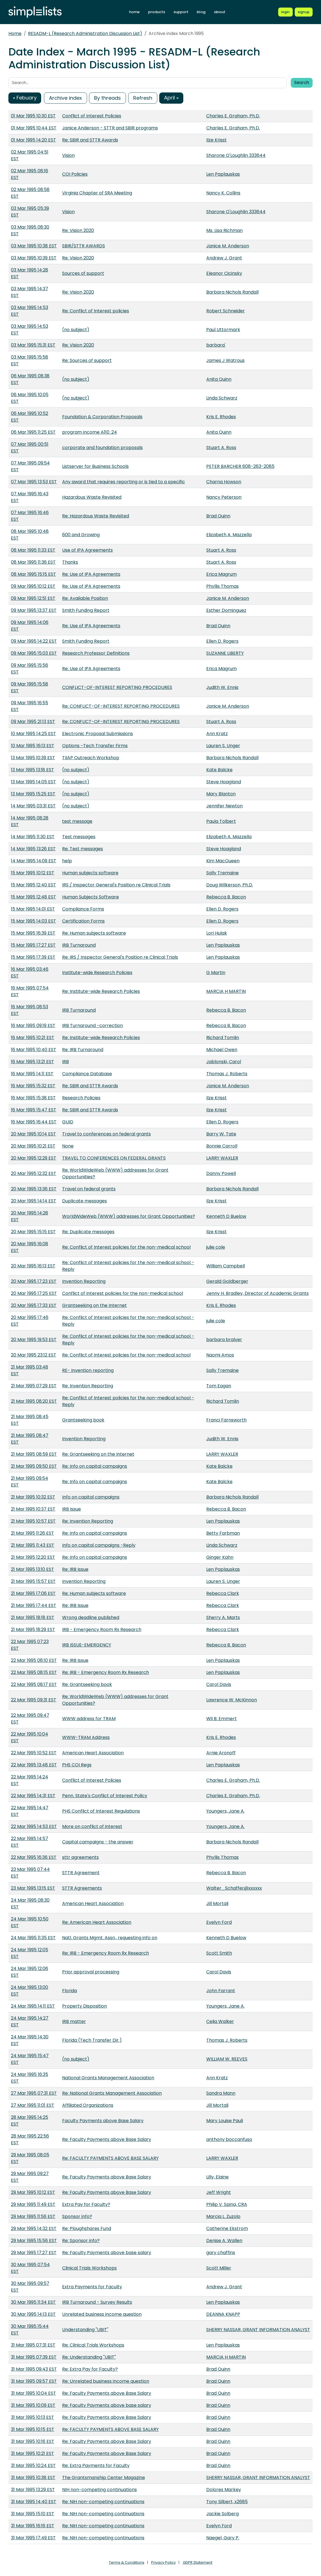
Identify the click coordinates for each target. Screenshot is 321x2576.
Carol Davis (218, 1684)
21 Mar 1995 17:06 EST (33, 1593)
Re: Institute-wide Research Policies (101, 991)
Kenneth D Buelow (226, 1216)
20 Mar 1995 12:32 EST (33, 1173)
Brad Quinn (218, 516)
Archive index (65, 97)
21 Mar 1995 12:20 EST (33, 1557)
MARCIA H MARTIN (226, 991)
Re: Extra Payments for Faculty (96, 2465)
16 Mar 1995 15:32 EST (33, 1086)
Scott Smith (219, 1953)
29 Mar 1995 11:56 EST (33, 2216)
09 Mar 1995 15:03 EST (34, 653)
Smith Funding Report (85, 610)
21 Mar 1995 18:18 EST (32, 1617)
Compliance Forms (83, 909)
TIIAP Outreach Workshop (90, 757)
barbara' (216, 345)
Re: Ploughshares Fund (86, 2228)
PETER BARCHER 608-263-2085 (240, 466)
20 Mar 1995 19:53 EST (34, 1339)
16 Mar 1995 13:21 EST (32, 1061)
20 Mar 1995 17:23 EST (34, 1281)
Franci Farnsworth (226, 1420)
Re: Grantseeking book (87, 1684)
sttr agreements (80, 1857)
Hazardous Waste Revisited (91, 497)
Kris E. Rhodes (221, 417)
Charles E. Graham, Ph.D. (233, 116)
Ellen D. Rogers (222, 641)
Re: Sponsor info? (81, 2240)
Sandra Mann (220, 2093)
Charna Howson (223, 482)
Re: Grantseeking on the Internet (98, 1454)
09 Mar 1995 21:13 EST (33, 721)
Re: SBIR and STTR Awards (90, 140)
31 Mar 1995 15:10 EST (32, 2513)
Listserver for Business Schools (95, 466)
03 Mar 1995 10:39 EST (34, 258)
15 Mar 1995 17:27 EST (33, 945)
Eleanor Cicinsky (224, 273)
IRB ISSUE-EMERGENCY (86, 1645)
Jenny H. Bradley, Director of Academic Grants (257, 1293)
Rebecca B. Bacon (226, 897)
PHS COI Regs (77, 1765)
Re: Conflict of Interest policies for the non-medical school (126, 1247)
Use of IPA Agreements (87, 550)
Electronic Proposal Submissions (97, 733)
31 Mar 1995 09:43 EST (34, 2369)
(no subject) (75, 329)
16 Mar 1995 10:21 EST (32, 1037)
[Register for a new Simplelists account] (304, 12)
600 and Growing (81, 534)
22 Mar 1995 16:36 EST (34, 1857)
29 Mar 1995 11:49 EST (33, 2204)
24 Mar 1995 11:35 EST (33, 1937)
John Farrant (220, 1990)
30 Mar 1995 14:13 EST (33, 2314)
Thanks (70, 562)
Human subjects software (90, 873)
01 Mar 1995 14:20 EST (33, 140)
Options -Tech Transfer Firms (95, 745)
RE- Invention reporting (88, 1370)
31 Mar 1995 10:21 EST (32, 2453)
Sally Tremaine (222, 873)
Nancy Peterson (224, 497)
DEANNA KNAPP (223, 2314)
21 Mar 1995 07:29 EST (34, 1386)
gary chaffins (220, 2252)
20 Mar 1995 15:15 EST (33, 1231)
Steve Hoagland (223, 782)
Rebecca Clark (222, 1593)
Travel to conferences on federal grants (106, 1134)
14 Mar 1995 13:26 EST (33, 848)
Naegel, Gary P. (222, 2538)
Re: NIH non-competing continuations (103, 2501)
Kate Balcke (219, 769)
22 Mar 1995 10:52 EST (34, 1753)
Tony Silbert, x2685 (227, 2501)
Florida (69, 1990)
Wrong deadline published (90, 1617)
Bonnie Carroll (221, 1146)
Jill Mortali (217, 1903)
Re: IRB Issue (75, 1569)
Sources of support (83, 273)
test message (77, 821)
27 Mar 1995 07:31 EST (34, 2093)
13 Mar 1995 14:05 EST (33, 782)
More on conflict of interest (92, 1826)
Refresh (142, 97)
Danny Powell (221, 1173)
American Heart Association (93, 1753)
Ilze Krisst (216, 140)
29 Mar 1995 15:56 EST (34, 2240)
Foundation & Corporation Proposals (102, 417)
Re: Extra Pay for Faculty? (90, 2369)
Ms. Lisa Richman (224, 230)
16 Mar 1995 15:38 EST (33, 1098)
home (134, 12)
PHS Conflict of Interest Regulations (101, 1811)
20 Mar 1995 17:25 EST (34, 1293)
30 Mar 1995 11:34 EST (33, 2302)
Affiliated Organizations (87, 2105)
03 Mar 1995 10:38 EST (34, 246)
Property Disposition (84, 2006)
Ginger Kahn (219, 1557)
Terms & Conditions (126, 2562)
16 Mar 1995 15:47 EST (33, 1110)
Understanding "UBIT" (85, 2329)
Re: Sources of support (87, 360)
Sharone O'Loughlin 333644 (236, 155)
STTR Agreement (81, 1872)
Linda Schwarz (221, 398)
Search (301, 82)
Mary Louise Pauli (224, 2120)
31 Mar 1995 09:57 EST (34, 2381)
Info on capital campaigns (91, 1497)
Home (15, 33)
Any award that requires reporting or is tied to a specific (123, 482)
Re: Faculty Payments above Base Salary (106, 2139)
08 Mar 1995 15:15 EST (33, 574)
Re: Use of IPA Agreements (91, 574)
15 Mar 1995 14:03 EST (33, 921)
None (68, 1146)
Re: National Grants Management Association (112, 2093)
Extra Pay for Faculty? (86, 2204)
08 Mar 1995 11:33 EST (33, 550)
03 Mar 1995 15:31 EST (33, 345)
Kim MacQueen (223, 861)
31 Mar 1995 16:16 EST (32, 2525)
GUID (67, 1122)
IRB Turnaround (79, 945)
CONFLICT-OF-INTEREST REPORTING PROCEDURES (117, 687)
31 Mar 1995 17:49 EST (33, 2538)
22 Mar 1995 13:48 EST (34, 1765)
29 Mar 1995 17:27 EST (34, 2252)
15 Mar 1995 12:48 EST (33, 897)
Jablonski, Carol (223, 1061)
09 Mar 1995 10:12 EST (33, 586)
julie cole (215, 1247)
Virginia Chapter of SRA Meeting (97, 193)
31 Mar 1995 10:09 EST (33, 2405)
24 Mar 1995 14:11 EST (33, 2006)
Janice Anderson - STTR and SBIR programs (110, 128)
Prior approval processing (90, 1972)
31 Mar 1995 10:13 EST (32, 2417)
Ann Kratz (217, 733)
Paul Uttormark (223, 329)
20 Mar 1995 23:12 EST (33, 1355)
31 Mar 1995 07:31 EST (33, 2345)
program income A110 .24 (89, 432)
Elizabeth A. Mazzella (229, 534)
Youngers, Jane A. (225, 1811)
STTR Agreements (82, 1888)
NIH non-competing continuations (99, 2489)
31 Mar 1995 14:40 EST (33, 2501)
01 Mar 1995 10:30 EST (33, 116)
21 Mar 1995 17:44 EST (33, 1605)
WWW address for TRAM (89, 1718)
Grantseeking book (83, 1420)
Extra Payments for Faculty (92, 2287)
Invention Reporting (84, 1281)
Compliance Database (87, 1073)
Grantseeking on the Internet (94, 1305)
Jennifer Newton (224, 806)
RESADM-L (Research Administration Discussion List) (85, 33)
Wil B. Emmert (221, 1718)
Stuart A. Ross (221, 447)
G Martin (215, 972)
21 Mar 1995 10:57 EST (33, 1521)
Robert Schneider (225, 311)
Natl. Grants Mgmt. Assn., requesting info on (109, 1937)
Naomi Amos (220, 1355)
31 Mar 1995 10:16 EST (32, 2441)
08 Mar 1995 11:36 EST (33, 562)
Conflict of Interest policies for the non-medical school (122, 1293)
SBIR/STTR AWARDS (83, 246)
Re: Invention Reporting (87, 1386)
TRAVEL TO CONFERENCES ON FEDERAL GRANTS (114, 1158)
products (156, 12)
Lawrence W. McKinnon (231, 1700)
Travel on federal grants (89, 1189)
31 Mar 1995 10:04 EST (33, 2393)
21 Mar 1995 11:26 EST (32, 1533)
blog (201, 12)
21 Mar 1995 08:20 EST (34, 1401)
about (219, 12)
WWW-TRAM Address (86, 1737)
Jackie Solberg (222, 2513)
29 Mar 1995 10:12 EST (33, 2192)
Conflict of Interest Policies (91, 116)
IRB (65, 1061)
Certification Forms (83, 921)
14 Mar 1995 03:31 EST (33, 806)
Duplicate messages (84, 1201)
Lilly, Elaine (217, 2177)
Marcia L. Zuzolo (223, 2216)
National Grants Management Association (108, 2078)
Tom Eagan (218, 1386)
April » (171, 97)
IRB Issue (71, 1509)
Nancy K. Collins (223, 193)
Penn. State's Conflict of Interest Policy (104, 1795)
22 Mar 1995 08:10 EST (34, 1660)
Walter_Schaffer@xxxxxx (234, 1888)
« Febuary (25, 97)
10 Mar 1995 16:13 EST (32, 745)
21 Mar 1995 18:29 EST (33, 1629)
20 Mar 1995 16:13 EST (33, 1266)
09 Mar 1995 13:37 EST (34, 610)
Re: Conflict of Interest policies (95, 311)
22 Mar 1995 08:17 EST (34, 1684)
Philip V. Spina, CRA (226, 2204)
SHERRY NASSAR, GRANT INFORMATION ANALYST (258, 2329)
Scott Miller (218, 2268)
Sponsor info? (77, 2216)
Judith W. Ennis (222, 687)
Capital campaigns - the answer (97, 1842)
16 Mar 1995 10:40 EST (33, 1049)
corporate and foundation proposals (102, 447)
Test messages (78, 836)
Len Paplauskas (223, 174)
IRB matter (74, 2021)
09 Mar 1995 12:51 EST (33, 598)
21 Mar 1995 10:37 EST (33, 1509)
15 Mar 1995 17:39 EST (33, 957)
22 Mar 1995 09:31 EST (33, 1700)
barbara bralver (224, 1339)
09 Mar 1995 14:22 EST (34, 641)
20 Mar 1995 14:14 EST (33, 1201)
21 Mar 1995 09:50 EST (34, 1466)
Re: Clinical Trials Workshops (93, 2345)
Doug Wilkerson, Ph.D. (229, 885)
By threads (107, 97)
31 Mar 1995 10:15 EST (32, 2429)
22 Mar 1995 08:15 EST (34, 1672)
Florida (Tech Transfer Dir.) (92, 2040)
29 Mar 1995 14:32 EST (34, 2228)
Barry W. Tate (221, 1134)
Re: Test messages (82, 848)
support (181, 12)
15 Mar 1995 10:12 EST (32, 873)
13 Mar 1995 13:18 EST (32, 769)
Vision (68, 155)
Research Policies (81, 1098)
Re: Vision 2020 (78, 230)
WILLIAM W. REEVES (226, 2059)
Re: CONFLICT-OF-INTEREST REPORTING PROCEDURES (121, 706)
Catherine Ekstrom (227, 2228)
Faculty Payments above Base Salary (103, 2120)
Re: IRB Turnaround (82, 1049)
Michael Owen (221, 1049)
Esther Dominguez (226, 610)
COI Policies (75, 174)
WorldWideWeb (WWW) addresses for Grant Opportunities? (128, 1216)
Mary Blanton (221, 794)
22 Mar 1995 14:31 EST (33, 1795)
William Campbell (225, 1266)
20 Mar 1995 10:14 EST (33, 1134)
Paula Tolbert (221, 821)
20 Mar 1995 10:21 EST (33, 1146)
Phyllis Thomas (222, 586)
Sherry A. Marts (223, 1617)
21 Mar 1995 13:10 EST (32, 1569)
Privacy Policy (163, 2562)
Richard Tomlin (222, 1037)
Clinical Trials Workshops (89, 2268)
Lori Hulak (216, 933)
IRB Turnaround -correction (92, 1025)
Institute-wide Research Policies (97, 972)
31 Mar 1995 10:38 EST (33, 2477)
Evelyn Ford (219, 1922)
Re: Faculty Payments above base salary (106, 2252)
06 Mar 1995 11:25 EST (33, 432)
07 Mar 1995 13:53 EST (34, 482)
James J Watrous (225, 360)
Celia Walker (220, 2021)
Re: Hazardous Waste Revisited (95, 516)
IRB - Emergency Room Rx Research (101, 1629)
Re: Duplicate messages (88, 1231)
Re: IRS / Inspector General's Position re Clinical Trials (120, 957)
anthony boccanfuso (229, 2139)
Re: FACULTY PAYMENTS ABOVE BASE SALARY (110, 2158)
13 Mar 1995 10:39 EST (33, 757)
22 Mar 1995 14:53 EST (34, 1826)
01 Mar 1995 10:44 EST (34, 128)
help (67, 861)
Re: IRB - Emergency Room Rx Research (105, 1672)
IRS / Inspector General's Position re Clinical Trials (116, 885)
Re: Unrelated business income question (105, 2381)
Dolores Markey (223, 2489)
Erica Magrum (221, 574)
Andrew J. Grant (224, 258)
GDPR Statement (197, 2562)
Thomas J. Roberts (226, 1073)
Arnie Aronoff (221, 1753)
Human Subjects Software (90, 897)
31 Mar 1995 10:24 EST (33, 2465)
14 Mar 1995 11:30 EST (33, 836)
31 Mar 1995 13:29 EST (33, 2489)
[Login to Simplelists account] (285, 12)
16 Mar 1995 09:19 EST (33, 1025)
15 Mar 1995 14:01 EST (33, 909)
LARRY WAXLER (222, 1158)
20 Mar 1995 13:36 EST (34, 1189)
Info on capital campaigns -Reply (98, 1545)
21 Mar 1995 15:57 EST (33, 1581)
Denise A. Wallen (224, 2240)
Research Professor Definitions (96, 653)
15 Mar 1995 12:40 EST (33, 885)
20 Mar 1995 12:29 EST (33, 1158)
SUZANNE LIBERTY (225, 653)
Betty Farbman (223, 1533)
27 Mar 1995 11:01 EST (32, 2105)
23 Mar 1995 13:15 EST (33, 1888)
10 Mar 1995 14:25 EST (33, 733)
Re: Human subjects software (94, 933)
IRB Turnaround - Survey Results (97, 2302)
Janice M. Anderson (227, 246)
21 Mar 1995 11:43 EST (32, 1545)
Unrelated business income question (102, 2314)
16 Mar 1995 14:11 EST (32, 1073)
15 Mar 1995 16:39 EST (33, 933)
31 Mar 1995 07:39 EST (34, 2357)
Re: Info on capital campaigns (94, 1466)
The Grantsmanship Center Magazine (103, 2477)
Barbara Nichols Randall (232, 292)
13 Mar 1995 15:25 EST (33, 794)
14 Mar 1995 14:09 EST (33, 861)
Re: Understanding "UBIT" (89, 2357)
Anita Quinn (218, 379)
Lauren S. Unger (223, 745)
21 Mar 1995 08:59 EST (34, 1454)
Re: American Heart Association (96, 1922)
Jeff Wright (218, 2192)
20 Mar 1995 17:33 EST (34, 1305)
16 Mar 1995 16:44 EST (34, 1122)
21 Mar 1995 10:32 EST (33, 1497)
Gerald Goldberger (227, 1281)
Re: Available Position (85, 598)
